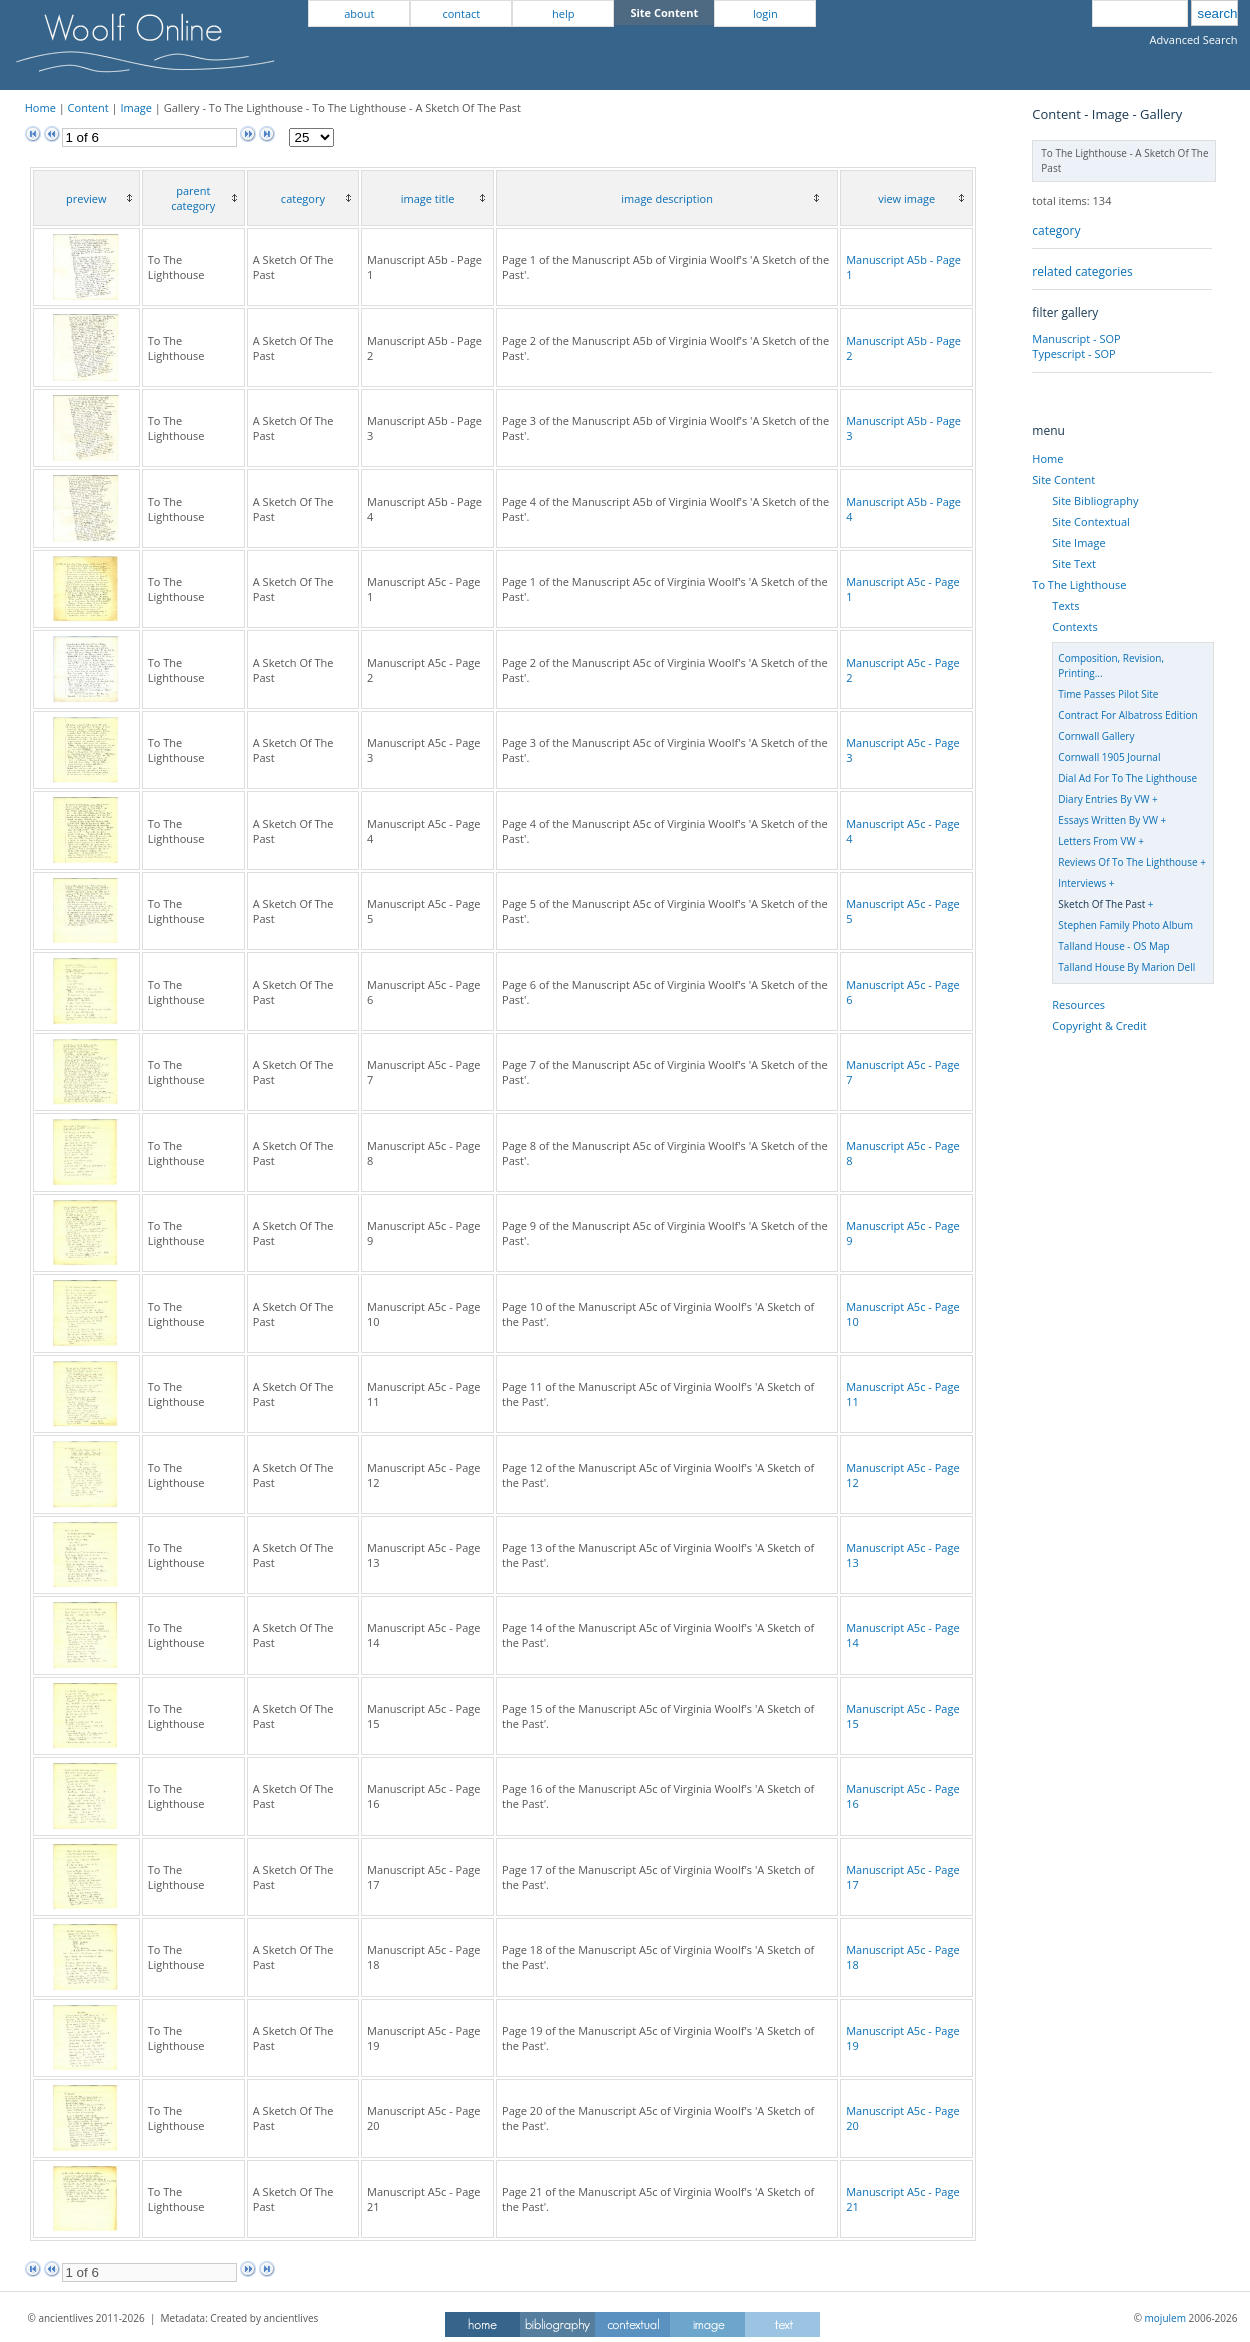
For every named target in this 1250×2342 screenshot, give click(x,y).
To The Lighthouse (1079, 584)
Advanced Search (1194, 39)
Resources (1078, 1004)
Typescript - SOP (1073, 353)
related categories (1082, 271)
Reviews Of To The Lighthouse (1127, 862)
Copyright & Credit (1099, 1025)
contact (461, 13)
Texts (1065, 605)
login (765, 13)
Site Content (1063, 479)
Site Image (1078, 542)
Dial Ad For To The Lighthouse (1127, 778)
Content (88, 107)
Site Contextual (1090, 521)
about (359, 13)
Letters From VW (1096, 841)
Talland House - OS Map (1113, 946)
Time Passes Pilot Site (1108, 694)
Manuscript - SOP (1076, 338)
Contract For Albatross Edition (1127, 715)
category (1056, 230)
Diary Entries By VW (1103, 799)
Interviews (1082, 883)
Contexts (1074, 626)
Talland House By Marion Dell (1126, 967)
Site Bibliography (1095, 500)
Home (40, 107)
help (563, 13)
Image (136, 107)
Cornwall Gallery (1096, 736)
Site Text (1074, 563)
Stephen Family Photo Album (1125, 925)
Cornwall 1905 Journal (1109, 757)
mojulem (1165, 2318)
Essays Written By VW (1108, 820)
